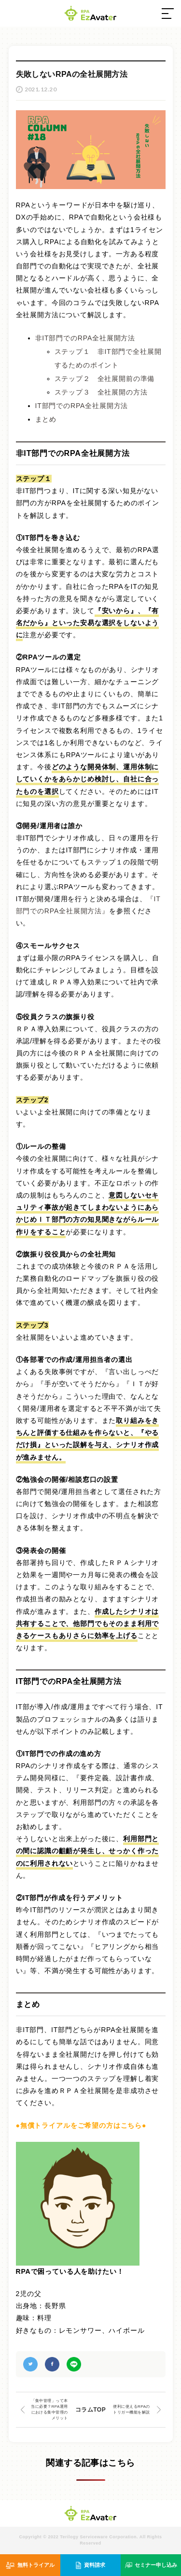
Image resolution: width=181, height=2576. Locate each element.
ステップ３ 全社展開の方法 (101, 392)
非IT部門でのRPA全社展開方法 (85, 338)
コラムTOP (90, 2409)
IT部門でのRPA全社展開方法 (81, 406)
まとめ (46, 419)
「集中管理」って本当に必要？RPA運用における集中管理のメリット (49, 2409)
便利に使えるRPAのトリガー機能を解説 (131, 2409)
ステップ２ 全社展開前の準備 (105, 378)
